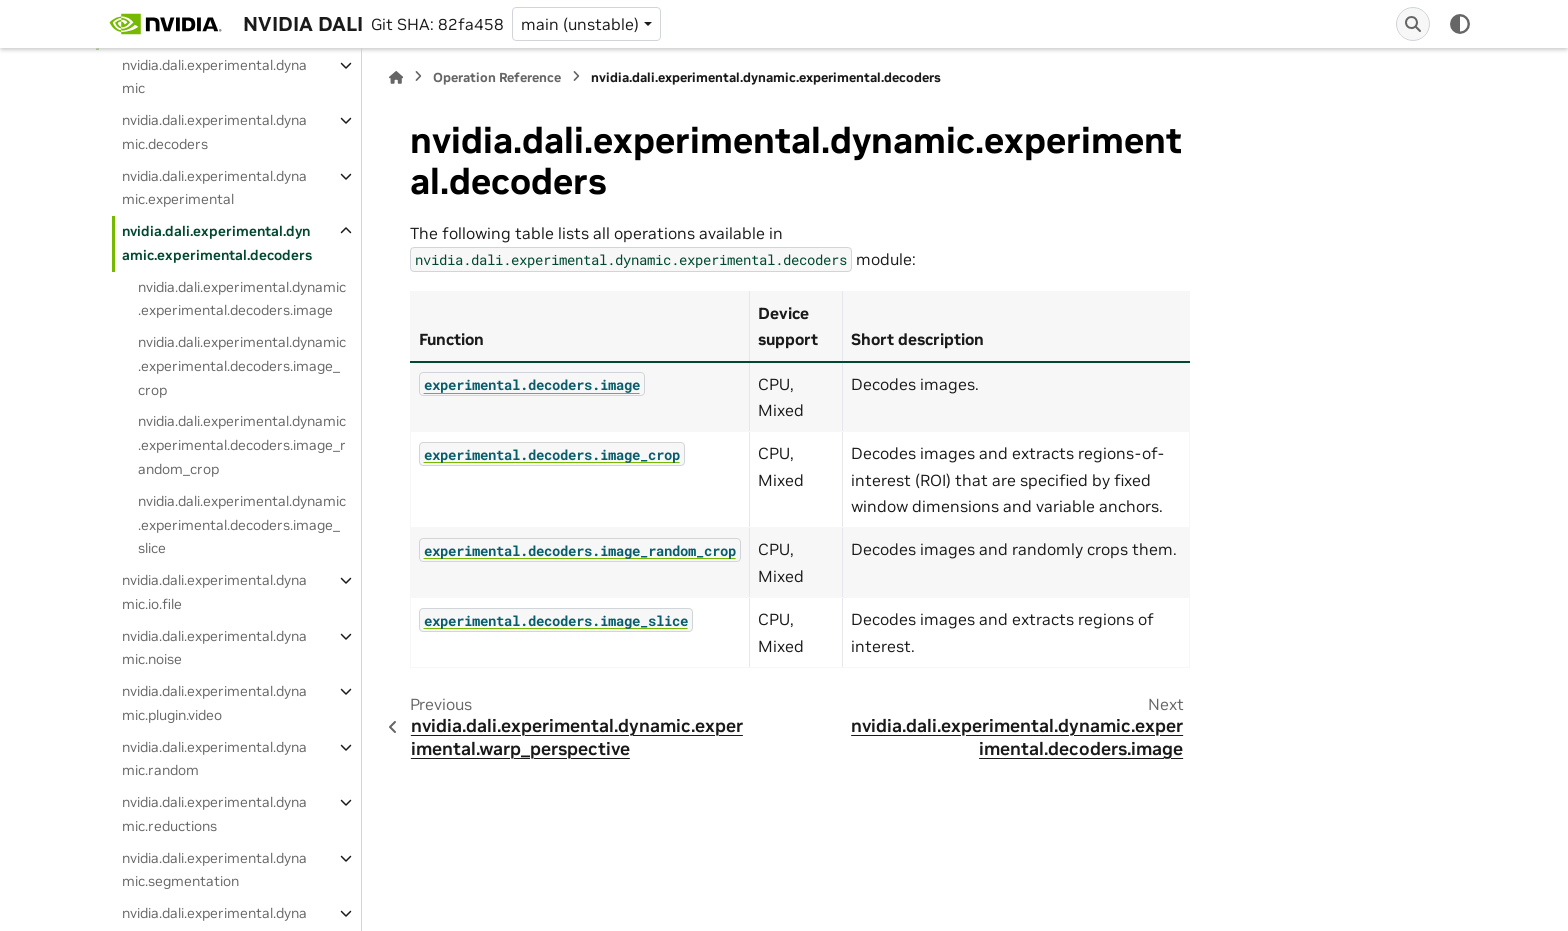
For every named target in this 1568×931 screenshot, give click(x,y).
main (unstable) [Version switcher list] (580, 24)
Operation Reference (497, 77)
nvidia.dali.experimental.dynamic (214, 77)
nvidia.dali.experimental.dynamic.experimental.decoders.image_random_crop (242, 445)
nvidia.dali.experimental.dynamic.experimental (214, 188)
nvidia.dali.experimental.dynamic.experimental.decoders (217, 243)
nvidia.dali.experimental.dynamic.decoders (214, 132)
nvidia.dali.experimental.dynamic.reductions (214, 814)
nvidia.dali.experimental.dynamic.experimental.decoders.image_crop (242, 366)
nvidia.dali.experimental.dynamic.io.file (214, 592)
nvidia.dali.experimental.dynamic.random (214, 759)
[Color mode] (1460, 24)
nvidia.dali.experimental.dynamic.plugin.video (214, 703)
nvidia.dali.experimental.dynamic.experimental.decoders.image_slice (242, 525)
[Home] (396, 77)
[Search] (1413, 24)
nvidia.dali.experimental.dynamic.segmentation (214, 870)
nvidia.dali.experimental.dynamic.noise (214, 648)
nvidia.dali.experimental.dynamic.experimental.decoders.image (242, 299)
